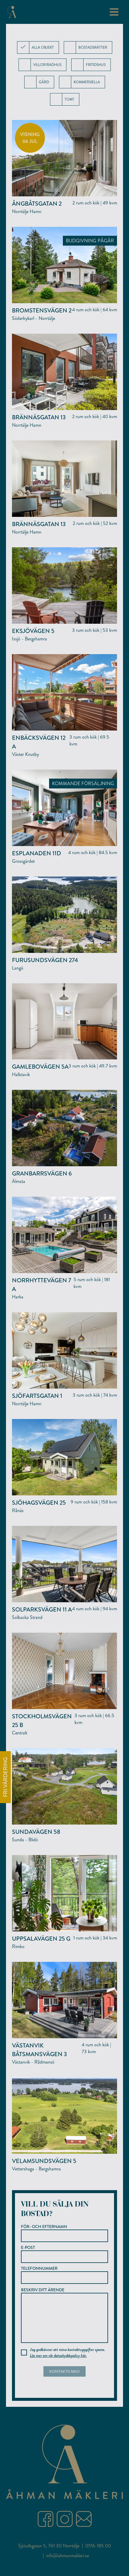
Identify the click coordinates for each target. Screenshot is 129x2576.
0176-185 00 (98, 2555)
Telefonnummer (64, 2274)
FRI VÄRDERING (5, 1777)
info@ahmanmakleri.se (67, 2565)
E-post (64, 2253)
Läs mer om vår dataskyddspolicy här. (58, 2365)
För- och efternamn (64, 2233)
